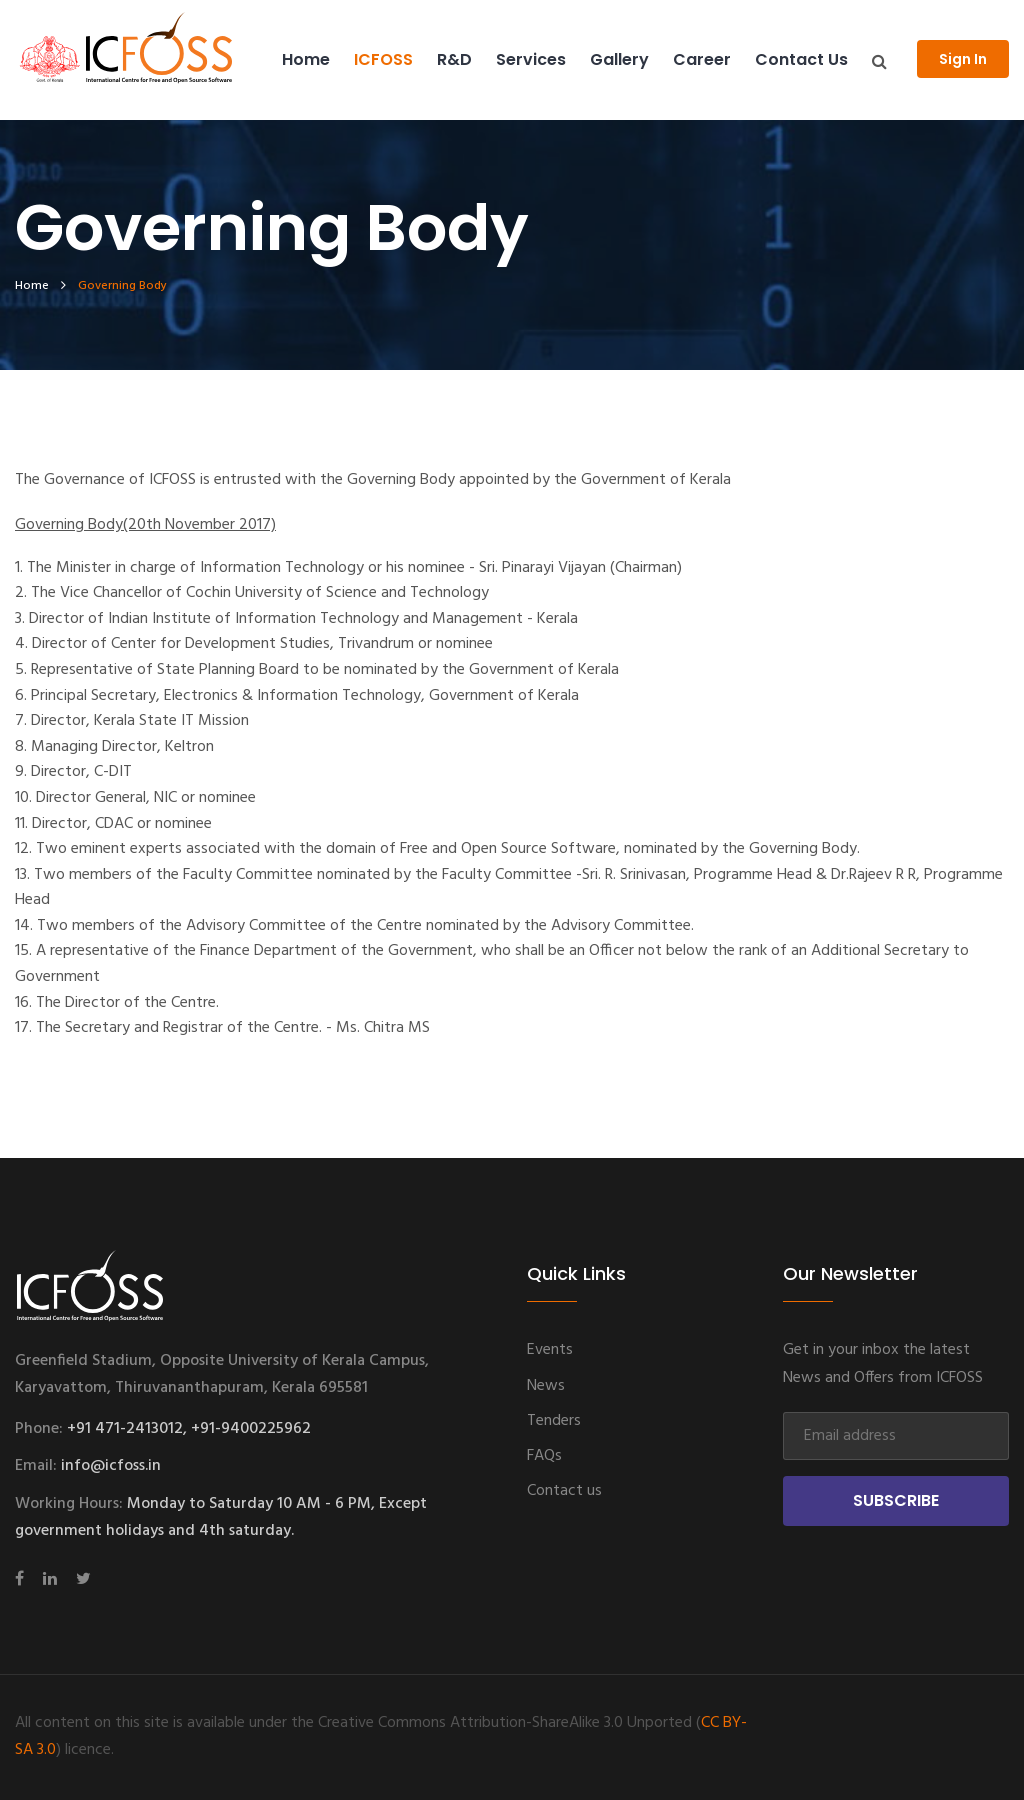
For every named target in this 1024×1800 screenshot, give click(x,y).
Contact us (801, 59)
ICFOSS (383, 59)
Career (702, 59)
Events (550, 1350)
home (32, 286)
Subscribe (896, 1500)
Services (531, 59)
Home (306, 59)
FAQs (544, 1456)
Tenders (554, 1421)
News (546, 1386)
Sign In (963, 59)
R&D (454, 59)
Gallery (619, 59)
